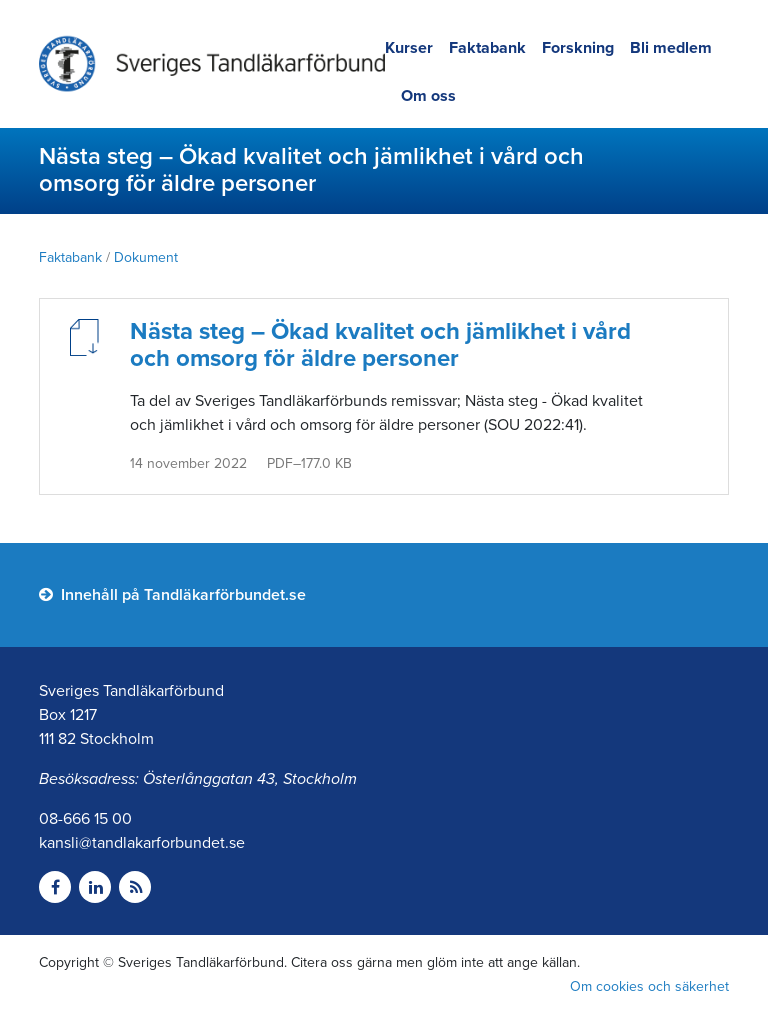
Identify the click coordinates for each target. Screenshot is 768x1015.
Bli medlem (671, 48)
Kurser (409, 48)
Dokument (146, 257)
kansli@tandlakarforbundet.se (142, 843)
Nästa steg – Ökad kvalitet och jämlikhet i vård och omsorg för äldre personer (380, 345)
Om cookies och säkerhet (649, 986)
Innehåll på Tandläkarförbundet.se (172, 595)
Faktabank (487, 48)
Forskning (578, 48)
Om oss (428, 96)
